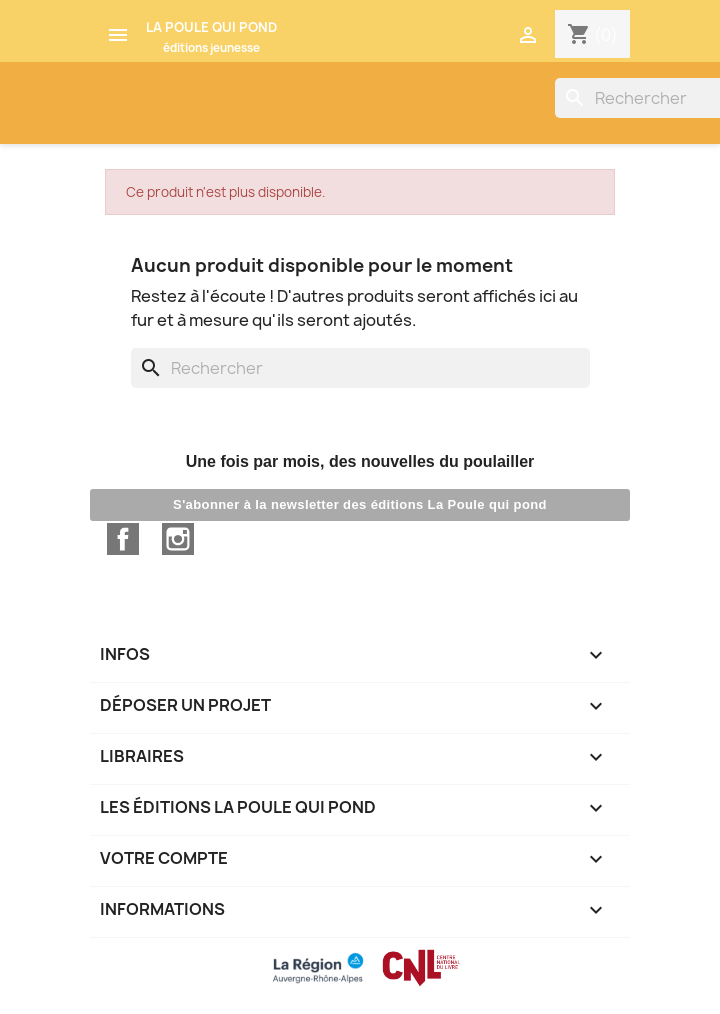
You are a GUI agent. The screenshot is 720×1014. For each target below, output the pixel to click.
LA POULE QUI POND (211, 27)
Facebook (123, 539)
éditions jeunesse (211, 48)
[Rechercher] (360, 368)
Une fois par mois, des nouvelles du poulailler (360, 461)
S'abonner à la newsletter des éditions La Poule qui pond (360, 504)
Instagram (178, 539)
